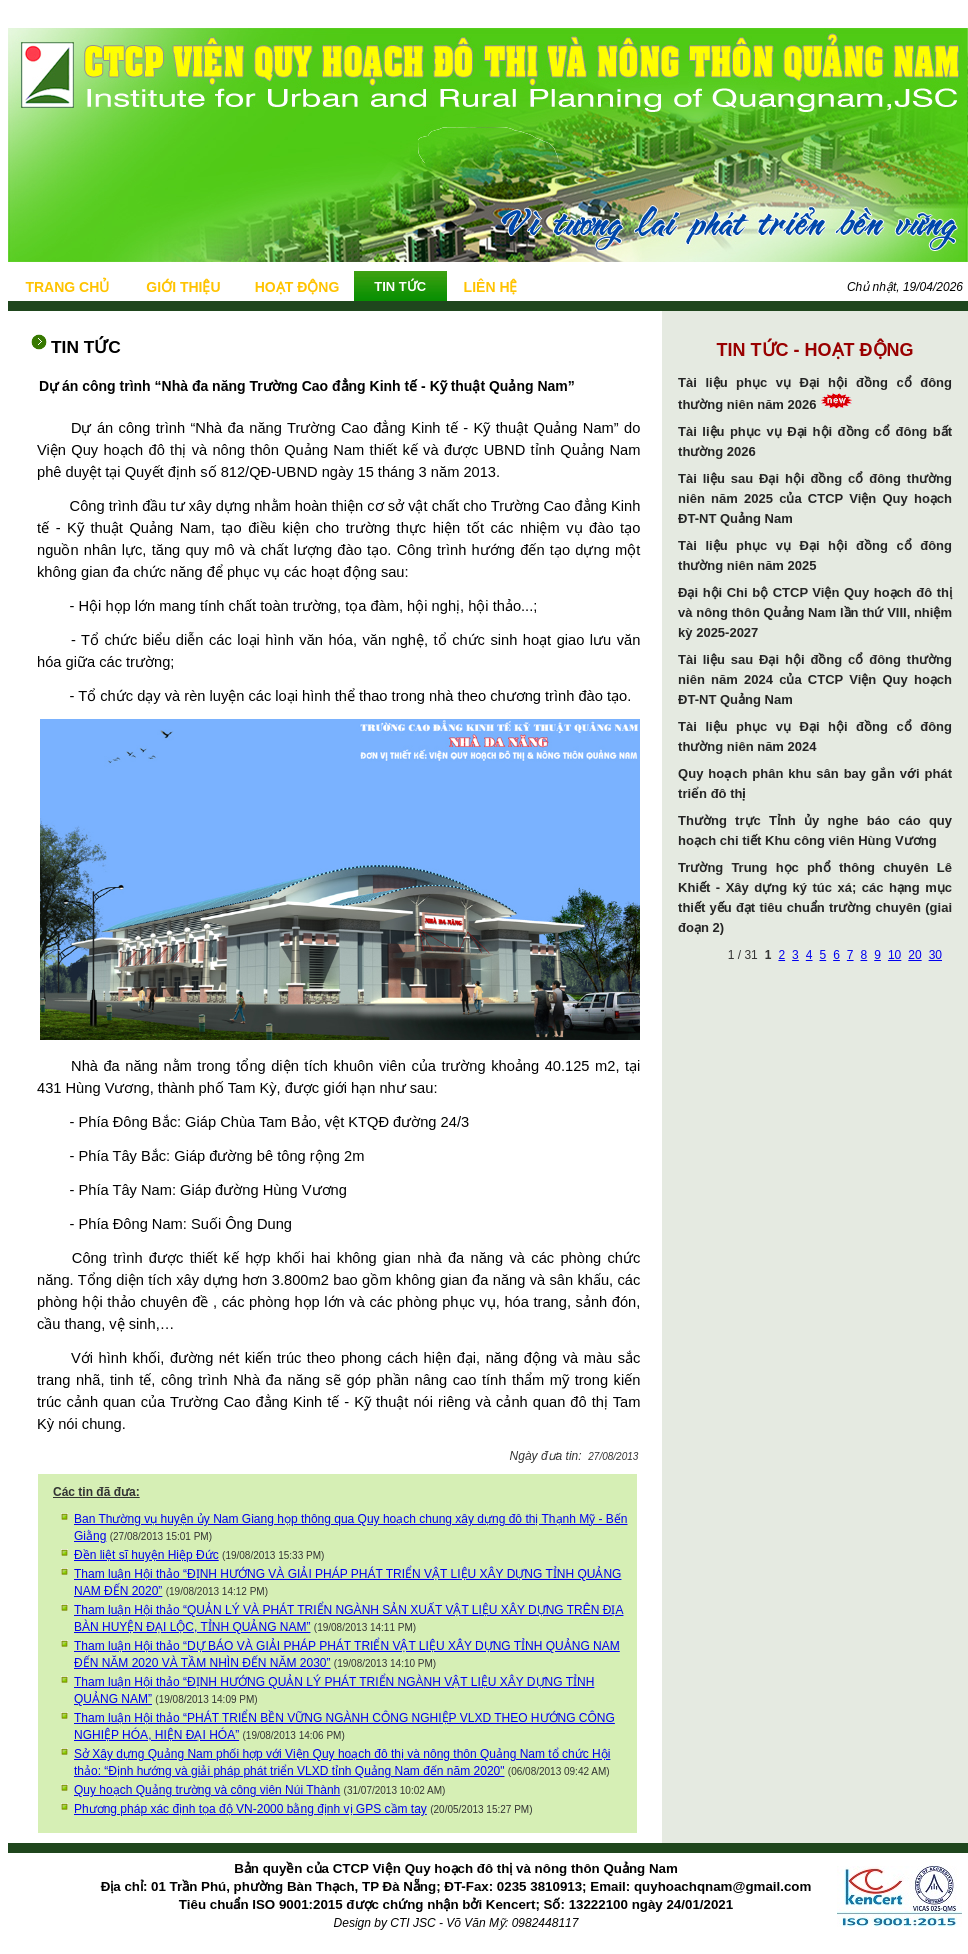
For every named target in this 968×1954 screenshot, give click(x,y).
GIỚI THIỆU (183, 287)
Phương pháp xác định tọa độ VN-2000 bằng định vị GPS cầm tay (250, 1809)
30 (935, 955)
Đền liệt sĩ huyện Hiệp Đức (146, 1555)
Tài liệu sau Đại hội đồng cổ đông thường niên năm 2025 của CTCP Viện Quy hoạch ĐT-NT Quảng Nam (815, 498)
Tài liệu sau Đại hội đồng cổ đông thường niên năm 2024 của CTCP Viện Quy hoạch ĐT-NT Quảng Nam (815, 679)
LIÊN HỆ (491, 287)
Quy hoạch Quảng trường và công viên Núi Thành (207, 1790)
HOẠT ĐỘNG (297, 287)
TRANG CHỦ (67, 287)
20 (914, 955)
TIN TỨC (400, 286)
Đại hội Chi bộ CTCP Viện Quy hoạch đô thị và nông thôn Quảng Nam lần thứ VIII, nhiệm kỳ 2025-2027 (815, 612)
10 (894, 955)
